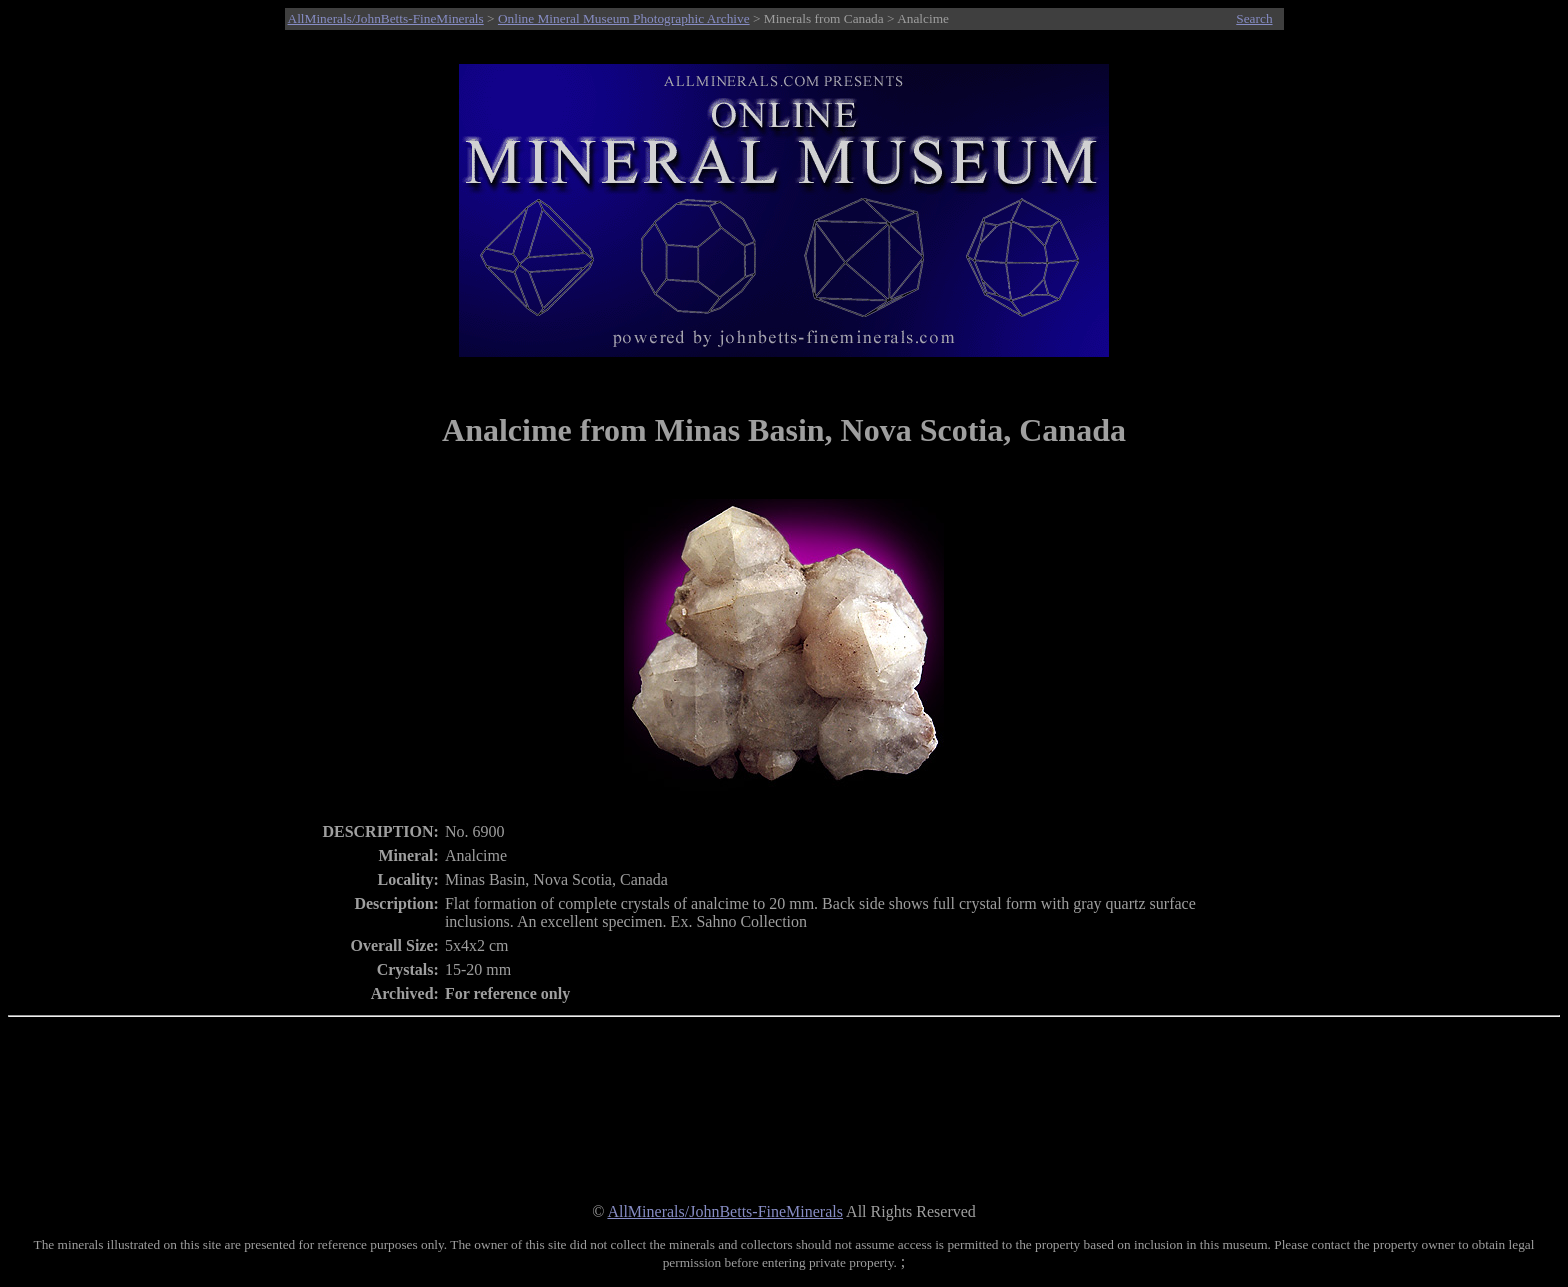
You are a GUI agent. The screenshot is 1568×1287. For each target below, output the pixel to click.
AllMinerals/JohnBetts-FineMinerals (386, 18)
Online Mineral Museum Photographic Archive (624, 18)
